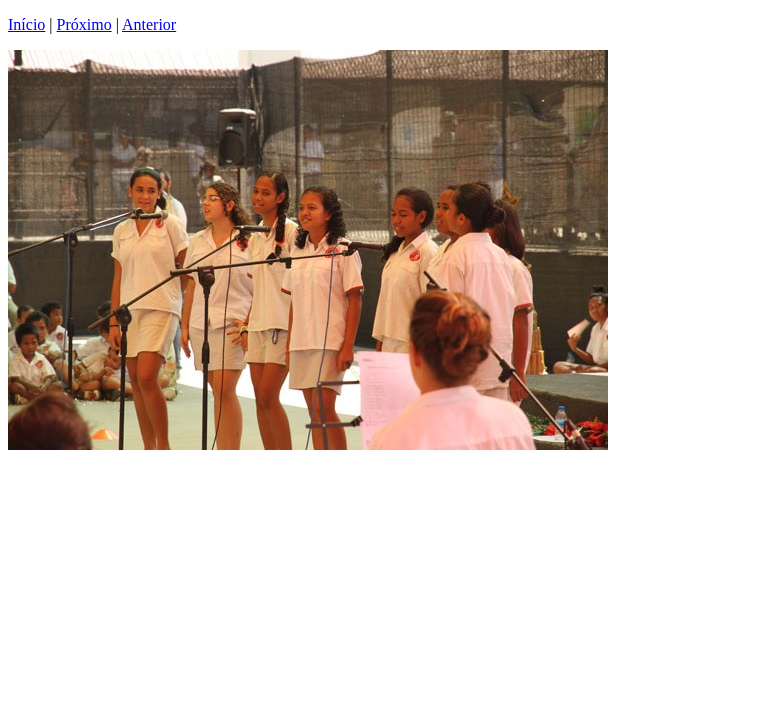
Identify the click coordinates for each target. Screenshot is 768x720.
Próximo (84, 24)
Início (26, 24)
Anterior (149, 24)
